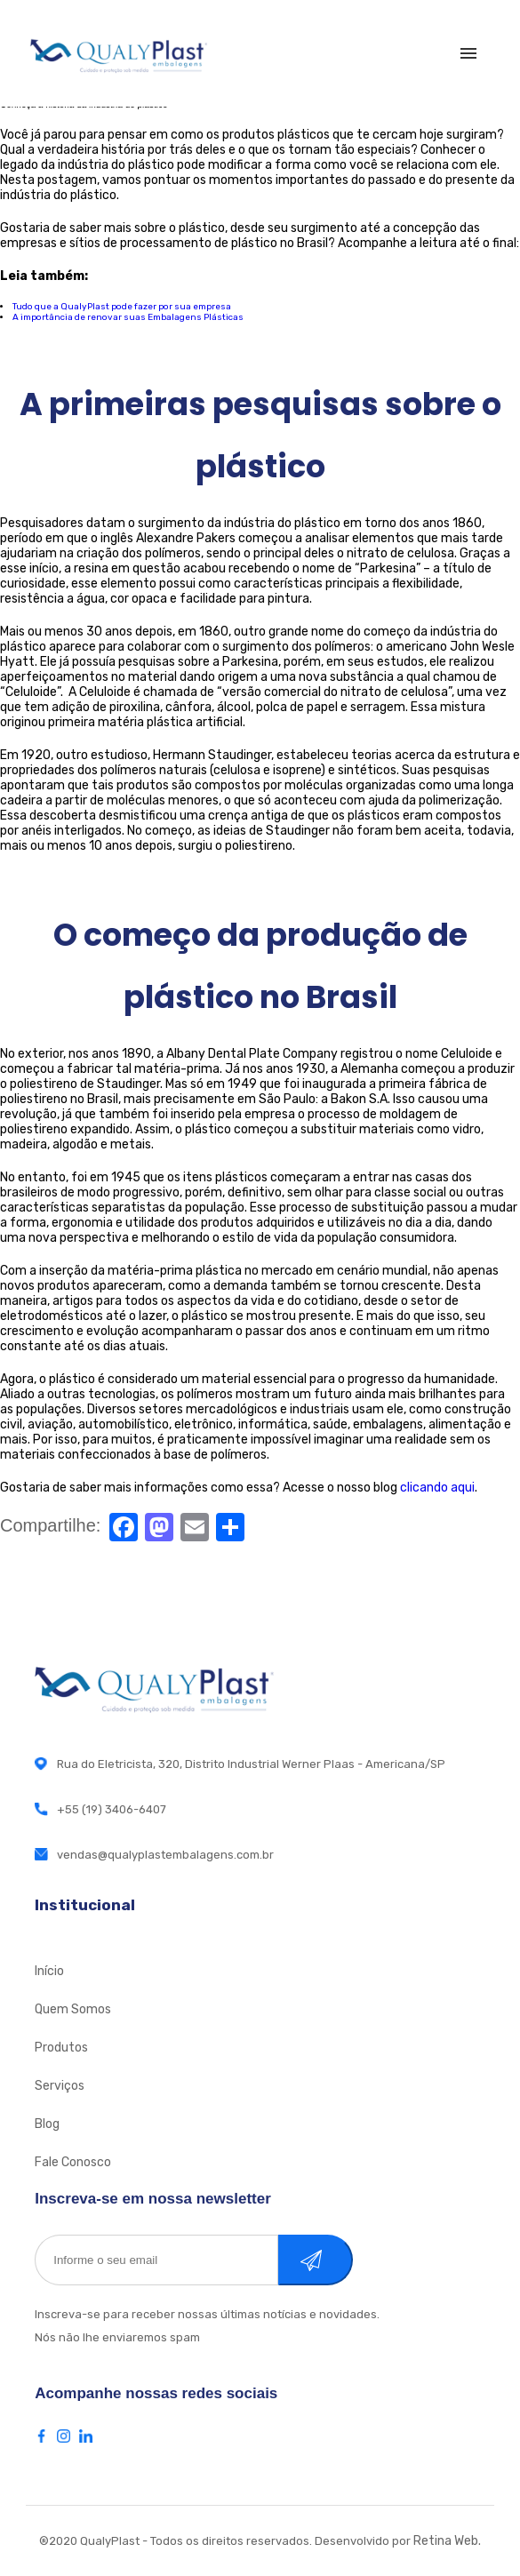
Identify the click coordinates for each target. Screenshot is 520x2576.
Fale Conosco (73, 2162)
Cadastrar (334, 2260)
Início (49, 1971)
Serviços (59, 2085)
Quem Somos (73, 2009)
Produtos (61, 2047)
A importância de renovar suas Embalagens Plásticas (128, 317)
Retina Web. (447, 2540)
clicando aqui (437, 1487)
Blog (47, 2124)
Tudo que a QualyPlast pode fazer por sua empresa (121, 306)
